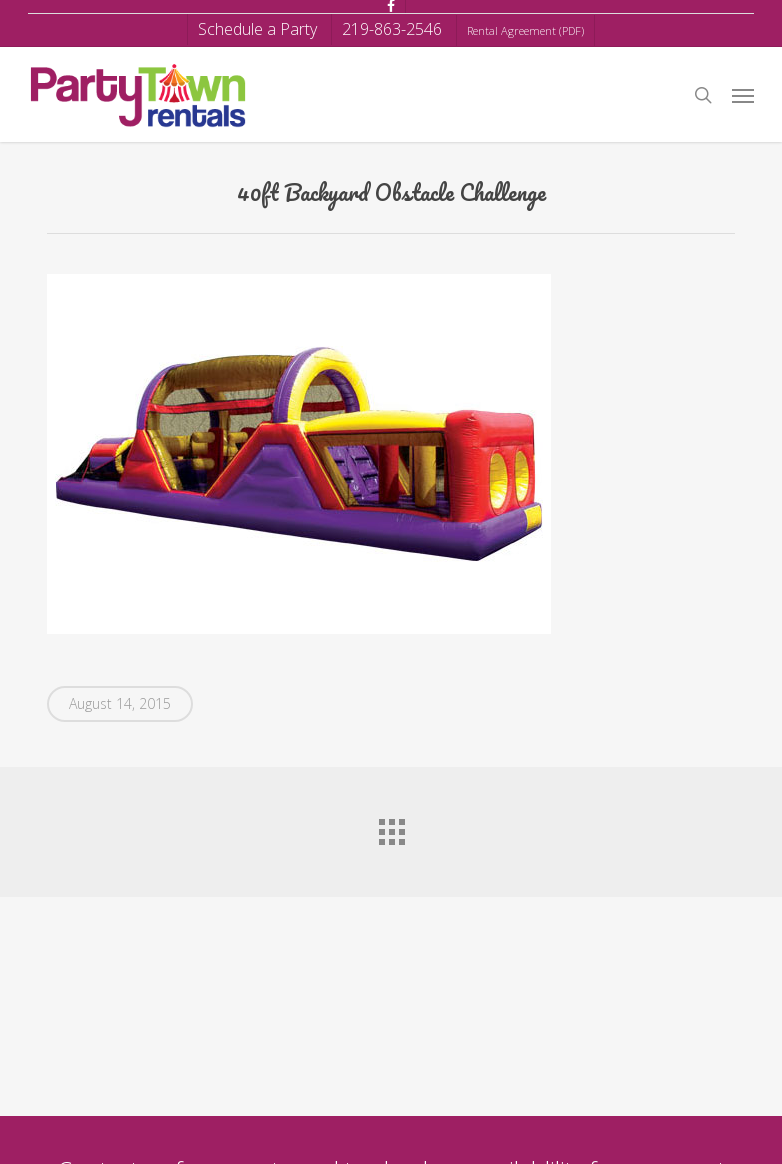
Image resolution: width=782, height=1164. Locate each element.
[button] (743, 95)
